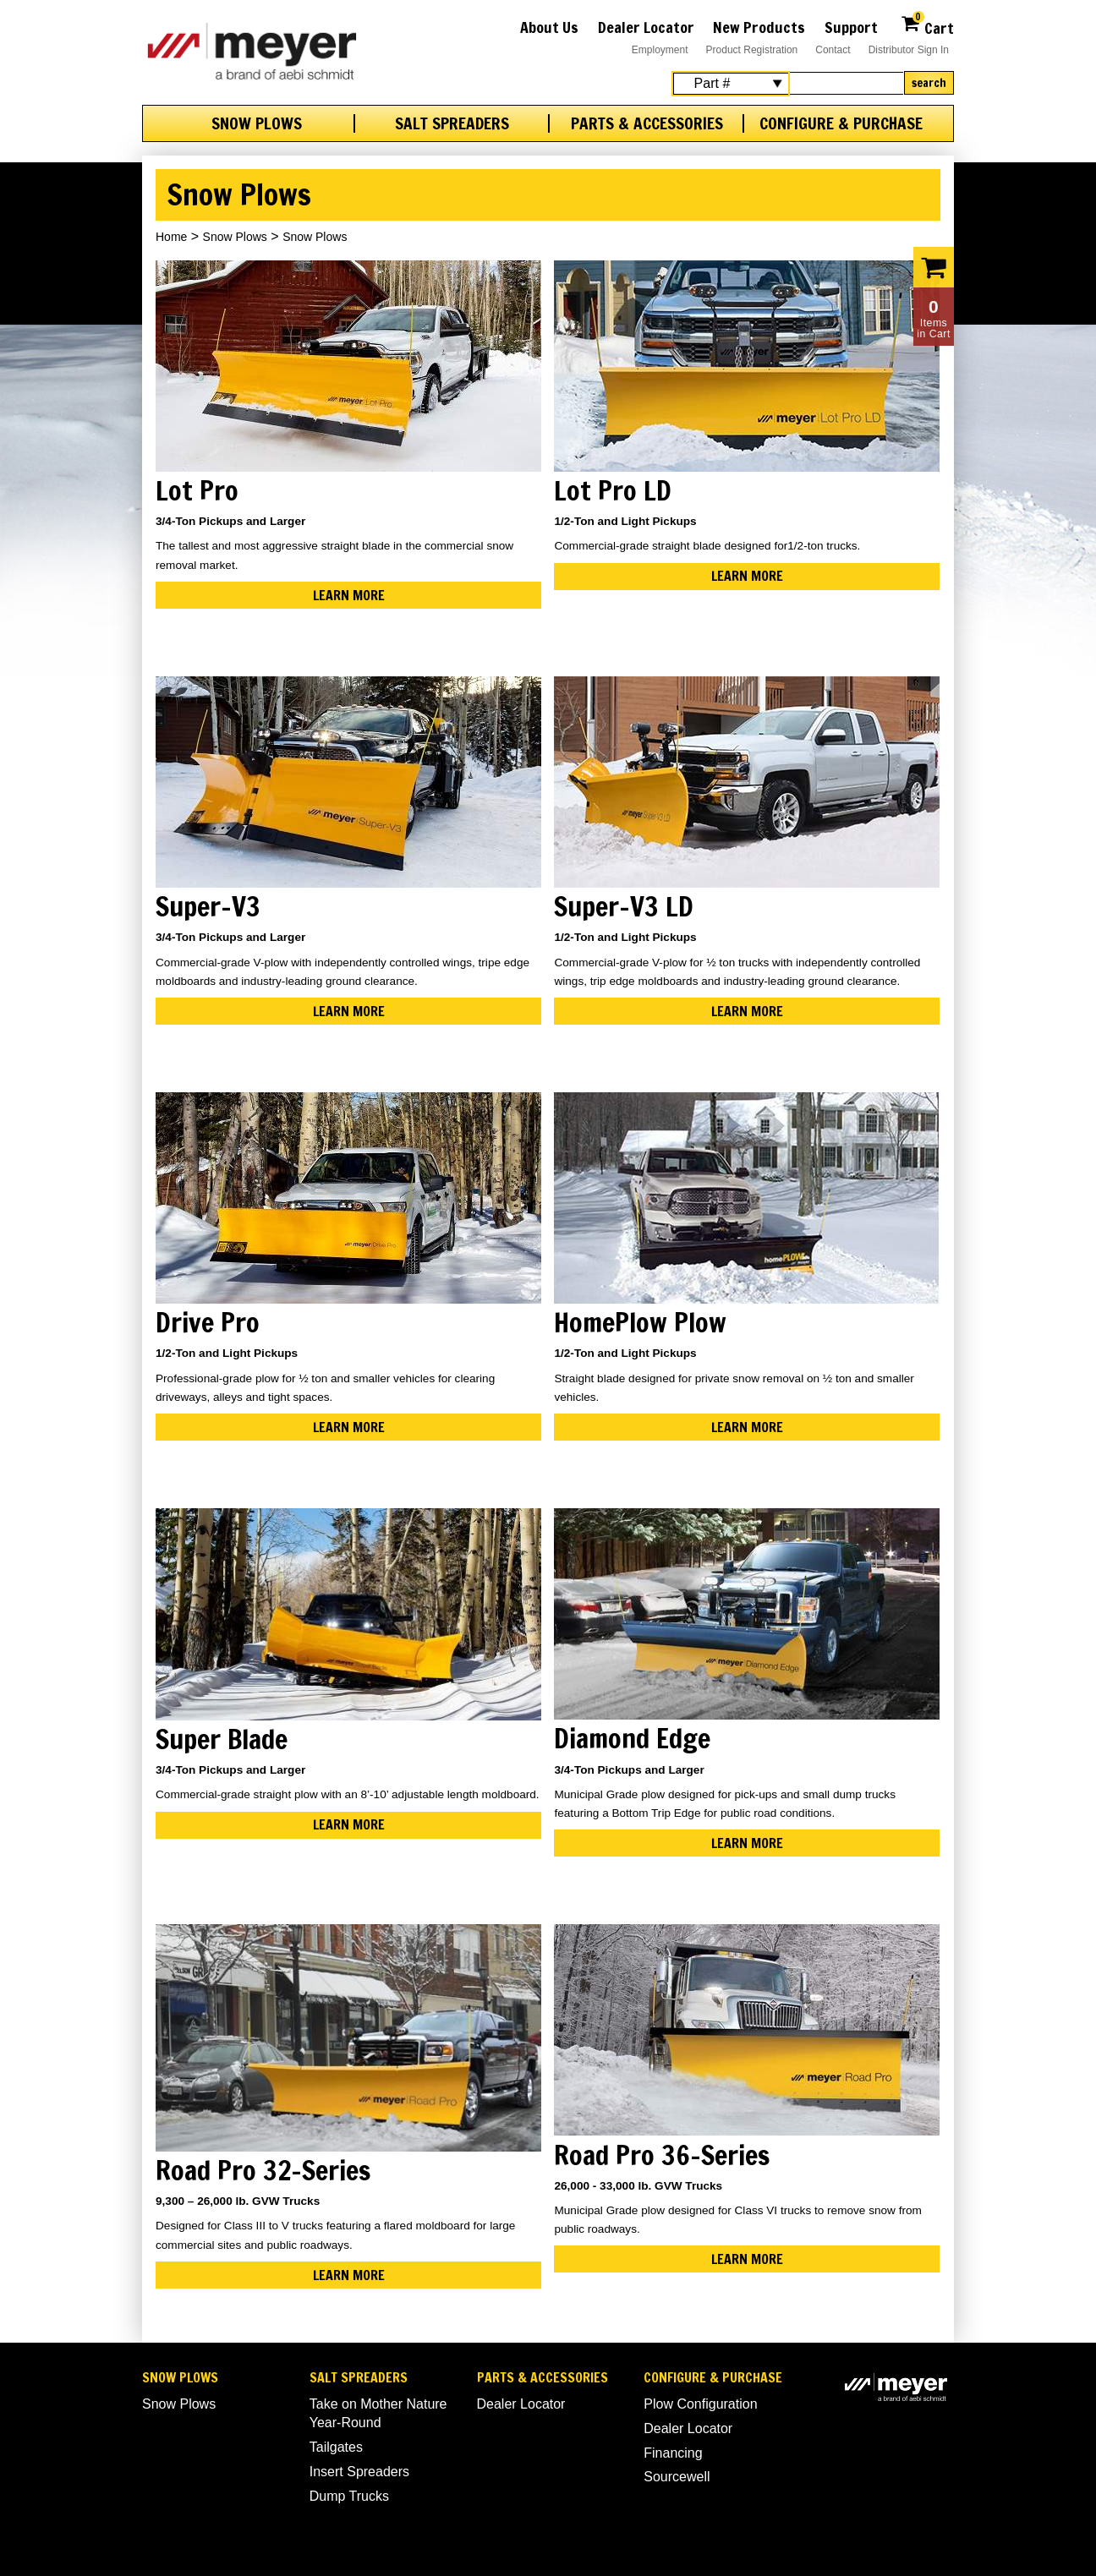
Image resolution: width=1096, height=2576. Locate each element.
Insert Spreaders (359, 2471)
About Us (549, 27)
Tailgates (336, 2447)
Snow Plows (256, 123)
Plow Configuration (700, 2404)
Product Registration (752, 50)
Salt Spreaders (452, 123)
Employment (660, 50)
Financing (673, 2453)
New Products (759, 27)
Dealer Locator (646, 27)
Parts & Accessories (647, 123)
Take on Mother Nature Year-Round (378, 2413)
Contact (832, 50)
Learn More (349, 595)
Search (929, 82)
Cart (927, 26)
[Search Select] (730, 84)
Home (171, 236)
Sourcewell (677, 2476)
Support (851, 27)
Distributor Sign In (909, 50)
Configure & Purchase (841, 123)
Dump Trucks (349, 2496)
